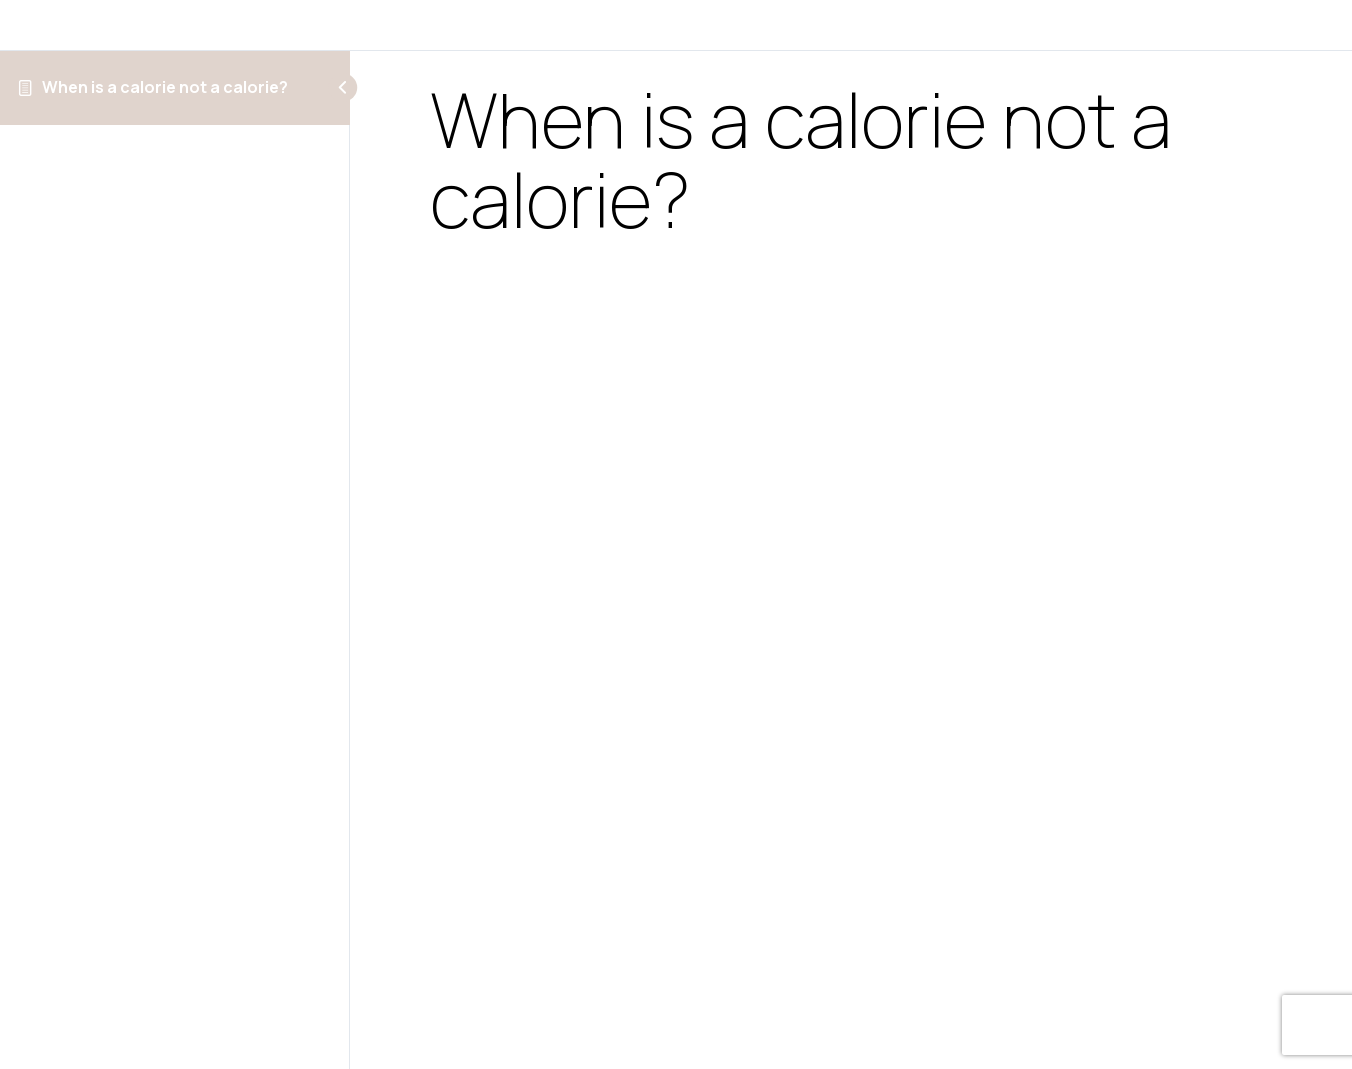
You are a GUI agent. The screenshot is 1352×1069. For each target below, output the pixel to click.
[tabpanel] (851, 625)
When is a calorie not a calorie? (165, 87)
